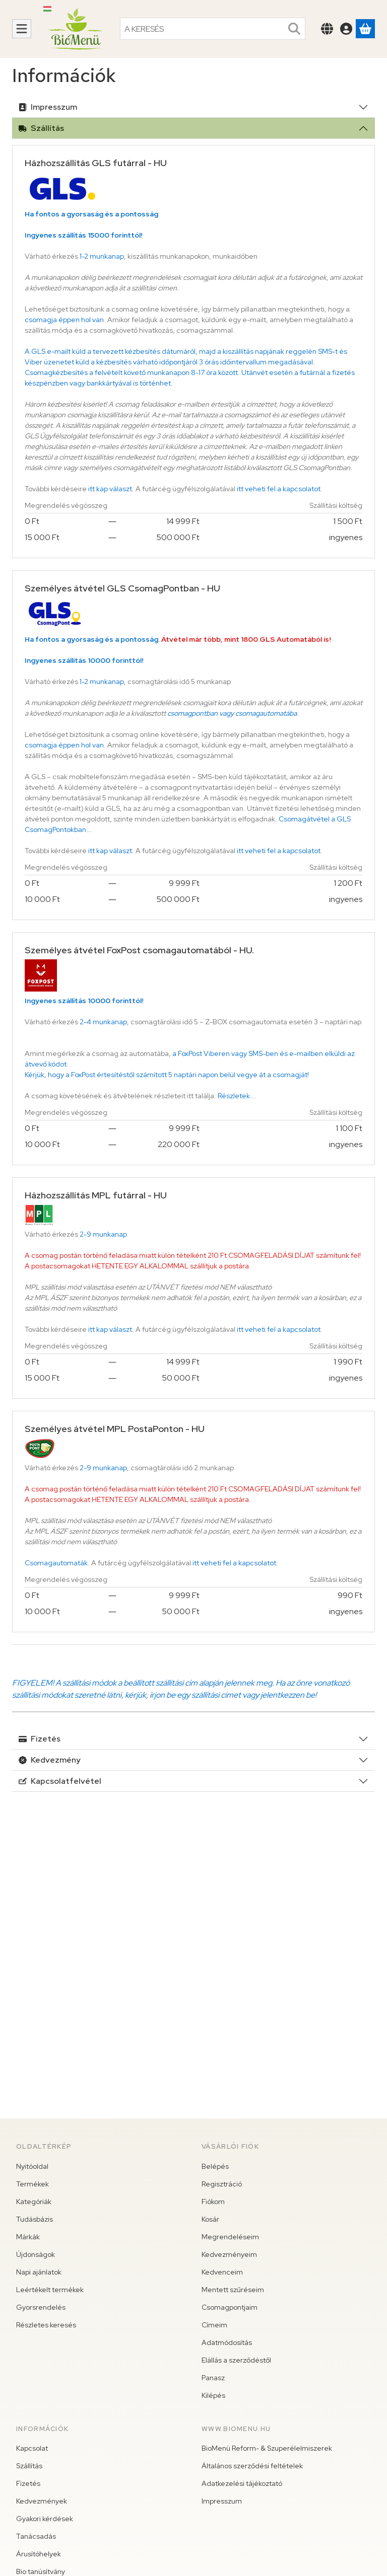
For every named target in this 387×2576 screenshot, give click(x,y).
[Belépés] (346, 28)
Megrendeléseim (230, 2236)
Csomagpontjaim (229, 2307)
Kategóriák (33, 2201)
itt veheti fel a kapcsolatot (278, 488)
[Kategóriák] (21, 28)
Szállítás (41, 128)
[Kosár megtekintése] (365, 28)
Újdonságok (35, 2254)
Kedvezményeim (229, 2254)
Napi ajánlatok (38, 2272)
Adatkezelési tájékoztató (242, 2483)
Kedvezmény (50, 1760)
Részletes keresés (46, 2324)
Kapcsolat (32, 2448)
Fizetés (39, 1738)
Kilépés (213, 2395)
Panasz (213, 2377)
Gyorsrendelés (41, 2307)
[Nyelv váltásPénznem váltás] (327, 28)
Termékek (32, 2183)
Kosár (210, 2219)
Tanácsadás (36, 2536)
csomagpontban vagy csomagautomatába (232, 713)
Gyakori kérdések (44, 2518)
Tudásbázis (34, 2219)
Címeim (214, 2324)
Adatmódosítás (227, 2342)
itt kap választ (110, 488)
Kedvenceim (222, 2272)
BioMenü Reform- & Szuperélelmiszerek (267, 2448)
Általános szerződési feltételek (252, 2465)
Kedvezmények (41, 2501)
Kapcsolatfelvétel (60, 1781)
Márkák (28, 2236)
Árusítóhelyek (38, 2553)
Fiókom (213, 2201)
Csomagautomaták (56, 1562)
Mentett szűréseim (233, 2289)
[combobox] (212, 29)
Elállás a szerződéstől (236, 2360)
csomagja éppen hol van (64, 319)
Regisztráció (222, 2183)
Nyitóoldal (32, 2166)
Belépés (215, 2166)
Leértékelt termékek (50, 2289)
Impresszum (48, 107)
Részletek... (237, 1095)
